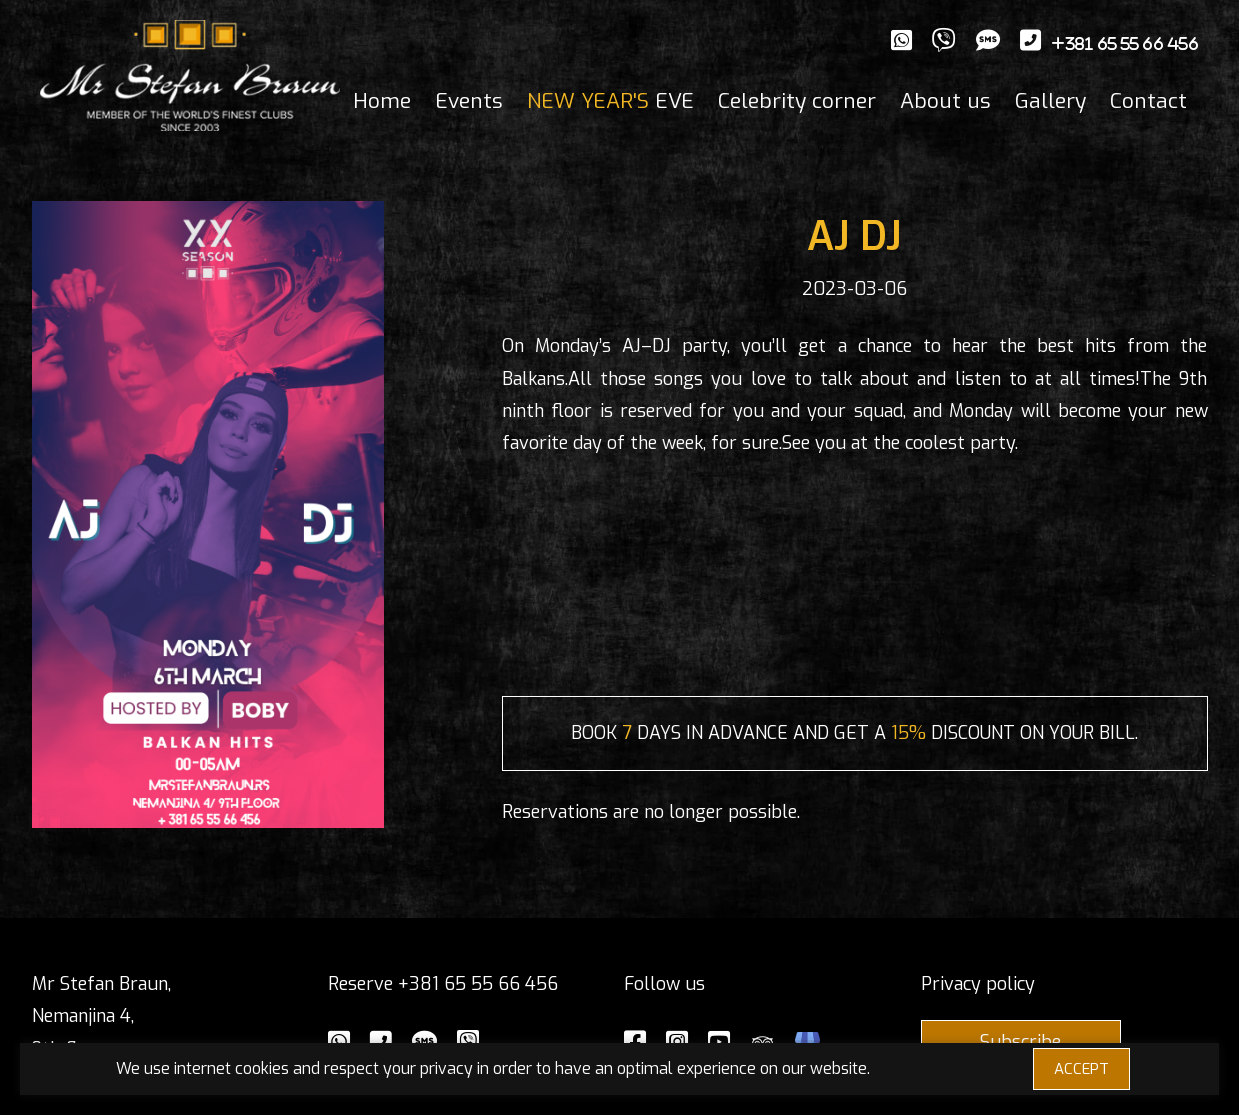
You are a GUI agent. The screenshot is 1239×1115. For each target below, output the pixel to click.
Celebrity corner (797, 101)
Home (382, 101)
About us (945, 101)
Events (469, 101)
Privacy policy (978, 984)
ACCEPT (1081, 1069)
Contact (1148, 101)
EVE (610, 101)
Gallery (1050, 101)
